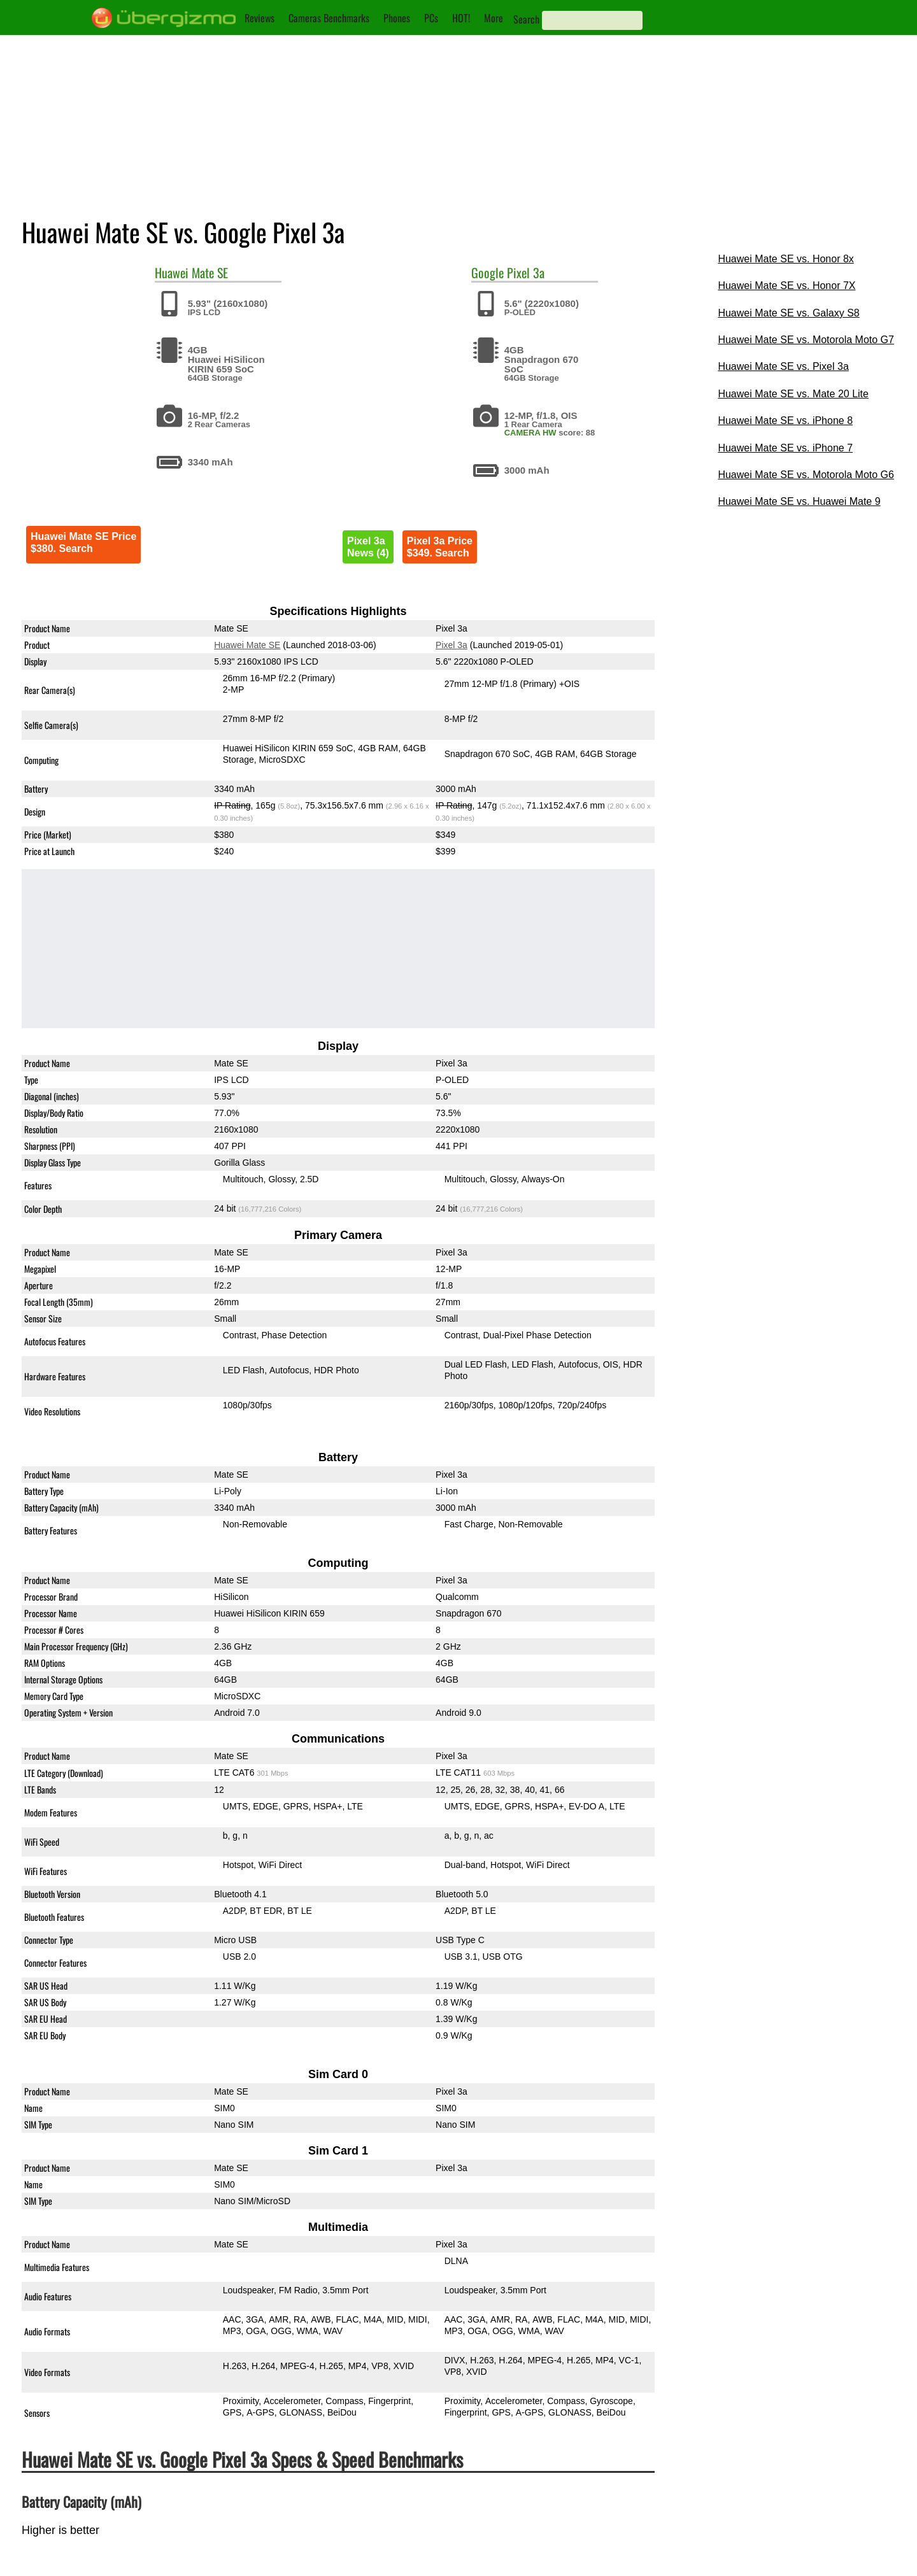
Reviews (259, 17)
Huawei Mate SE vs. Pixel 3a (783, 366)
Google (487, 272)
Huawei (171, 272)
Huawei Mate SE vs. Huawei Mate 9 (799, 501)
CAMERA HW (530, 432)
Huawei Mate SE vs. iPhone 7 (785, 447)
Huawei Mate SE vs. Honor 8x (785, 258)
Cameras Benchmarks (328, 17)
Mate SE (210, 272)
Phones (396, 17)
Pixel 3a (525, 272)
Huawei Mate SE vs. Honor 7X (786, 285)
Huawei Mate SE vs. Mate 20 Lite (793, 393)
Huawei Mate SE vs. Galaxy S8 (788, 313)
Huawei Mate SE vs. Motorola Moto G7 (806, 339)
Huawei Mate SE (247, 645)
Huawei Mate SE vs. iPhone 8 (785, 420)
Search (526, 19)
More (493, 17)
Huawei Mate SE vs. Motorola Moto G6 (806, 474)
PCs (431, 17)
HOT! (461, 17)
